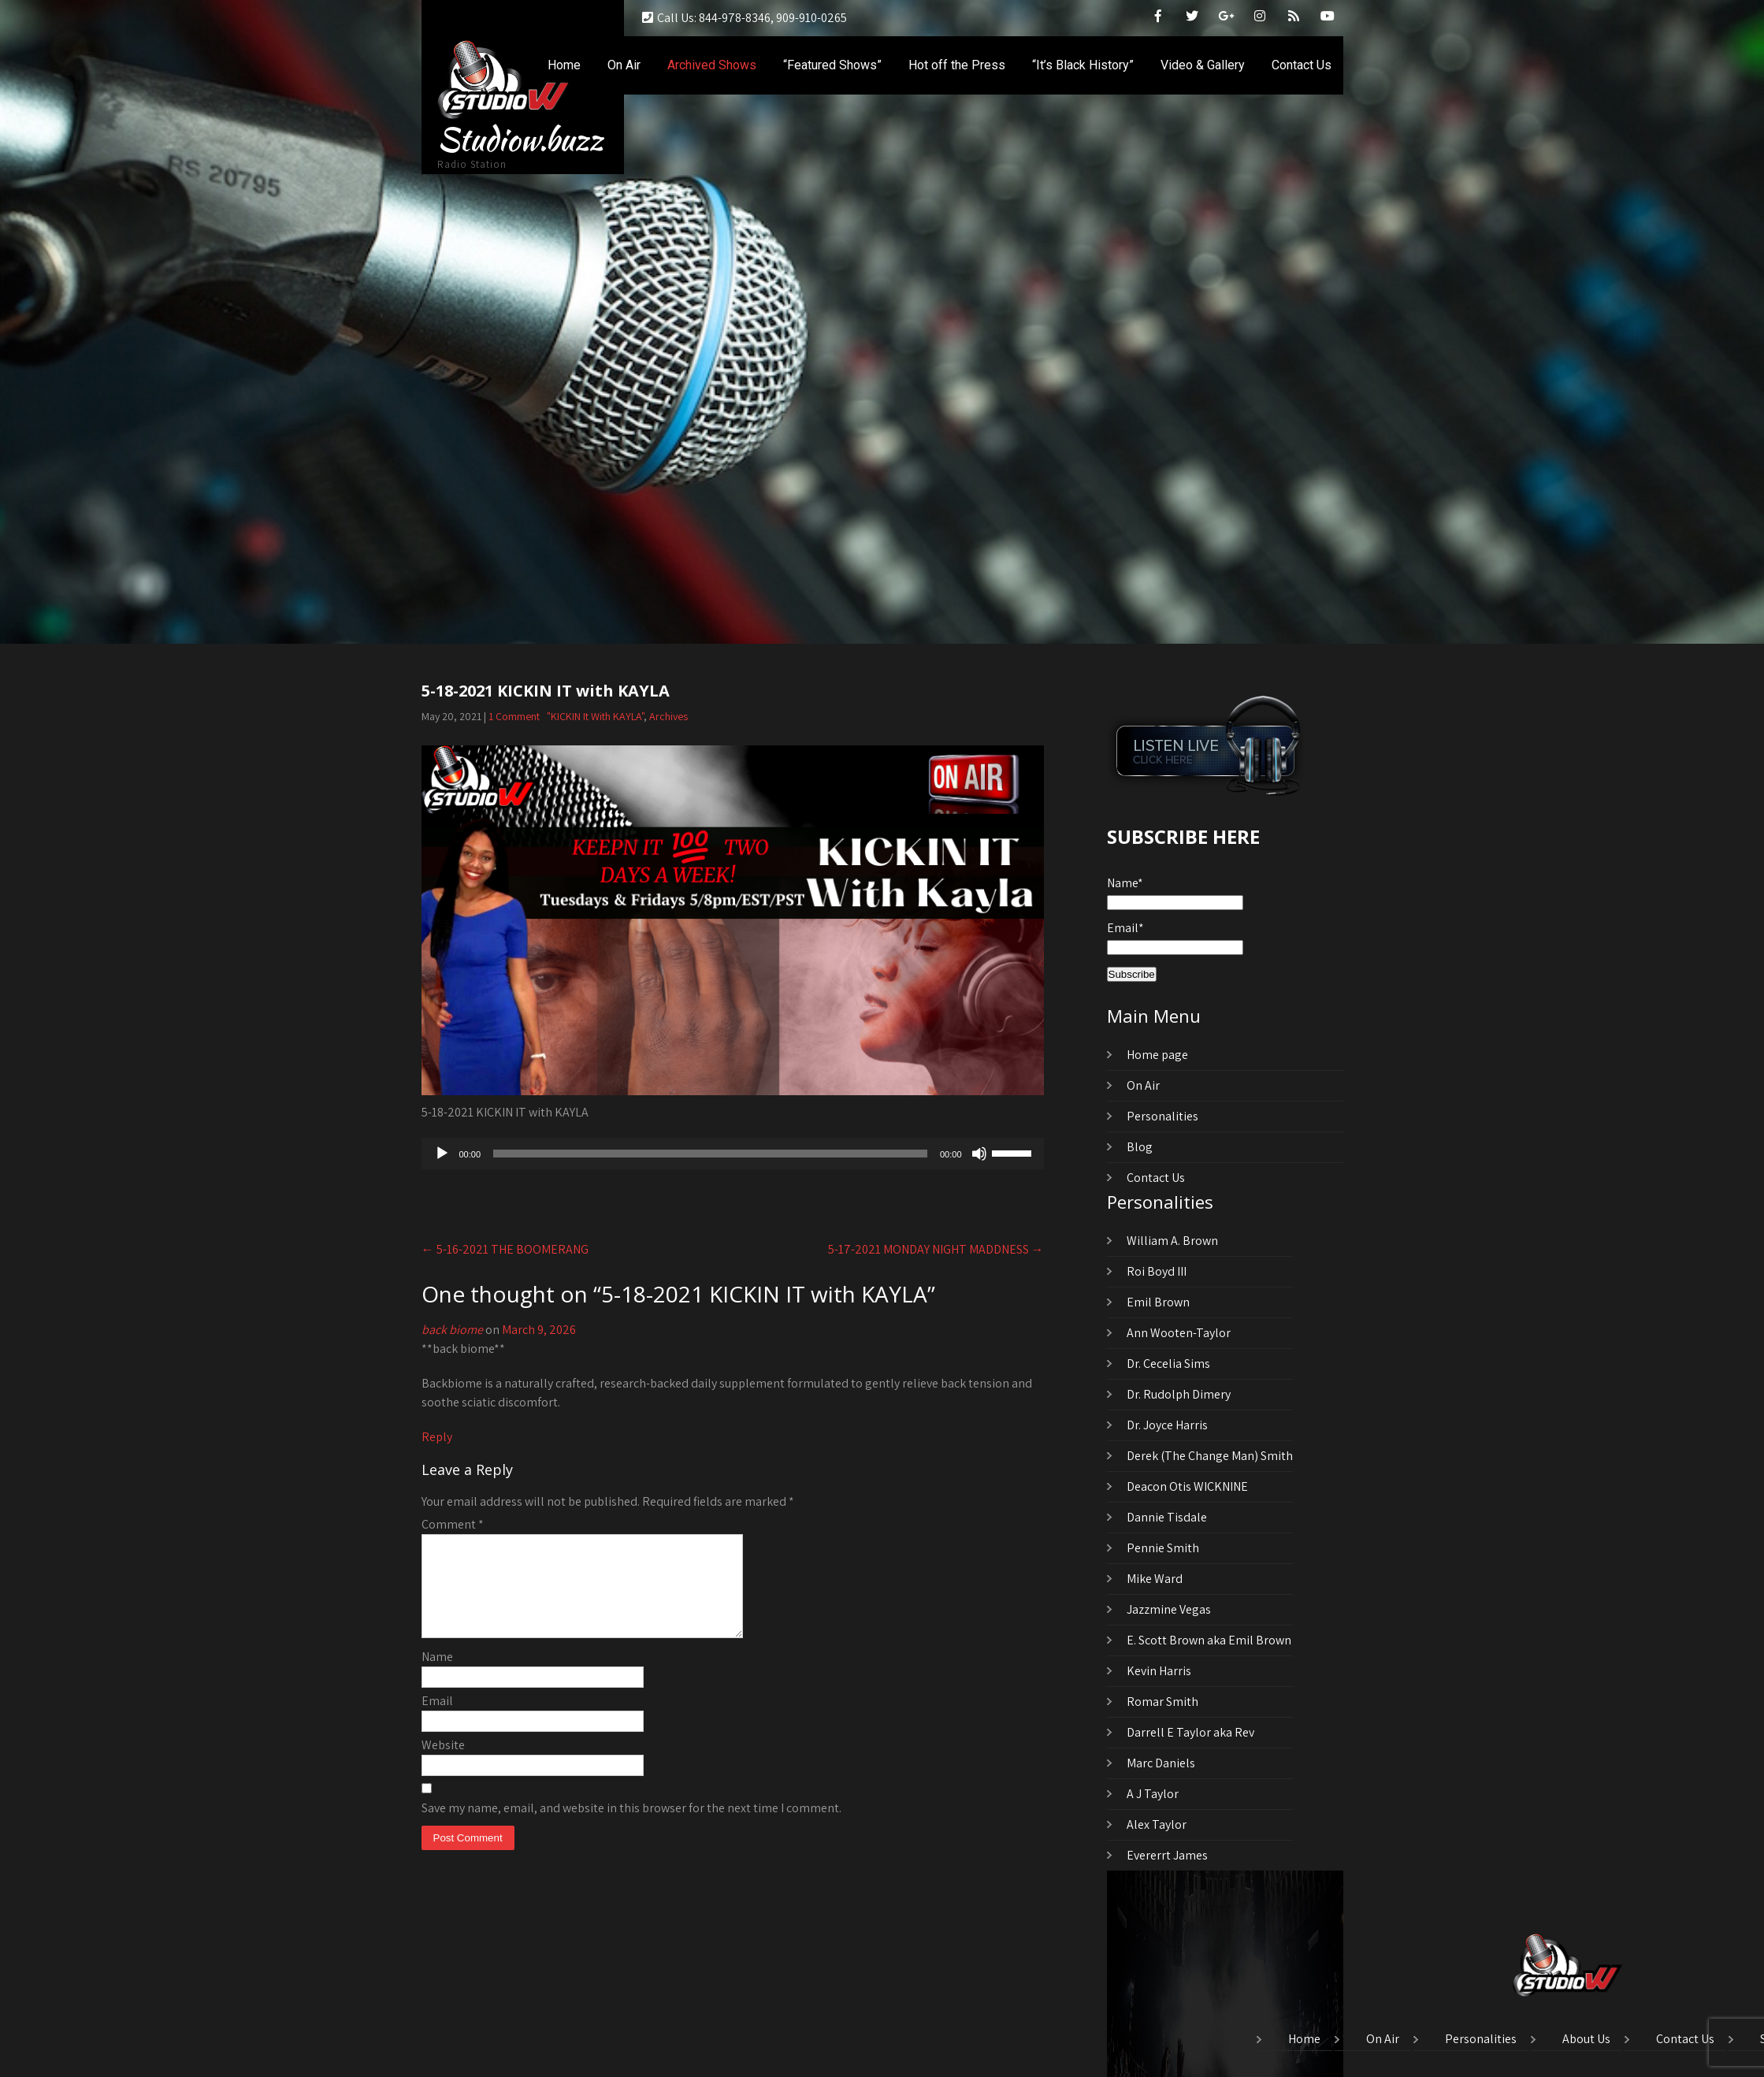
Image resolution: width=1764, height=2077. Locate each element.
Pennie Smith (1163, 1548)
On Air (624, 65)
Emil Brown (1158, 1302)
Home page (1157, 1054)
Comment (453, 1524)
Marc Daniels (1161, 1763)
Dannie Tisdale (1167, 1517)
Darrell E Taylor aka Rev (1190, 1732)
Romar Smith (1162, 1701)
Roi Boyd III (1157, 1271)
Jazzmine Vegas (1169, 1609)
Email (437, 1719)
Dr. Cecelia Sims (1168, 1363)
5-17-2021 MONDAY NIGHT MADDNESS (936, 1249)
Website (443, 1764)
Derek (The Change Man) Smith (1210, 1455)
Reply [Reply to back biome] (437, 1437)
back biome (452, 1329)
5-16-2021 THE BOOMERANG (505, 1249)
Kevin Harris (1159, 1671)
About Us (1586, 2040)
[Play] (442, 1153)
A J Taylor (1153, 1793)
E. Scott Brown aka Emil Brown (1209, 1640)
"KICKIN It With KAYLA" (595, 716)
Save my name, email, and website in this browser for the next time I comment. (631, 1827)
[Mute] (979, 1153)
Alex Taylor (1157, 1824)
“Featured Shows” (832, 65)
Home (564, 65)
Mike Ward (1155, 1578)
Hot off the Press (956, 65)
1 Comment (514, 716)
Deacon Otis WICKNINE (1187, 1486)
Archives (668, 716)
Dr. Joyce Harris (1167, 1425)
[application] (733, 1153)
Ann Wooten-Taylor (1179, 1333)
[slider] (710, 1153)
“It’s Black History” (1083, 65)
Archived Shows (711, 65)
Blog (1140, 1147)
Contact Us (1301, 65)
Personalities (1162, 1116)
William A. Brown (1172, 1240)
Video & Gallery (1203, 65)
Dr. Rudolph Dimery (1179, 1394)
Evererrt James (1167, 1855)
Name (437, 1675)
